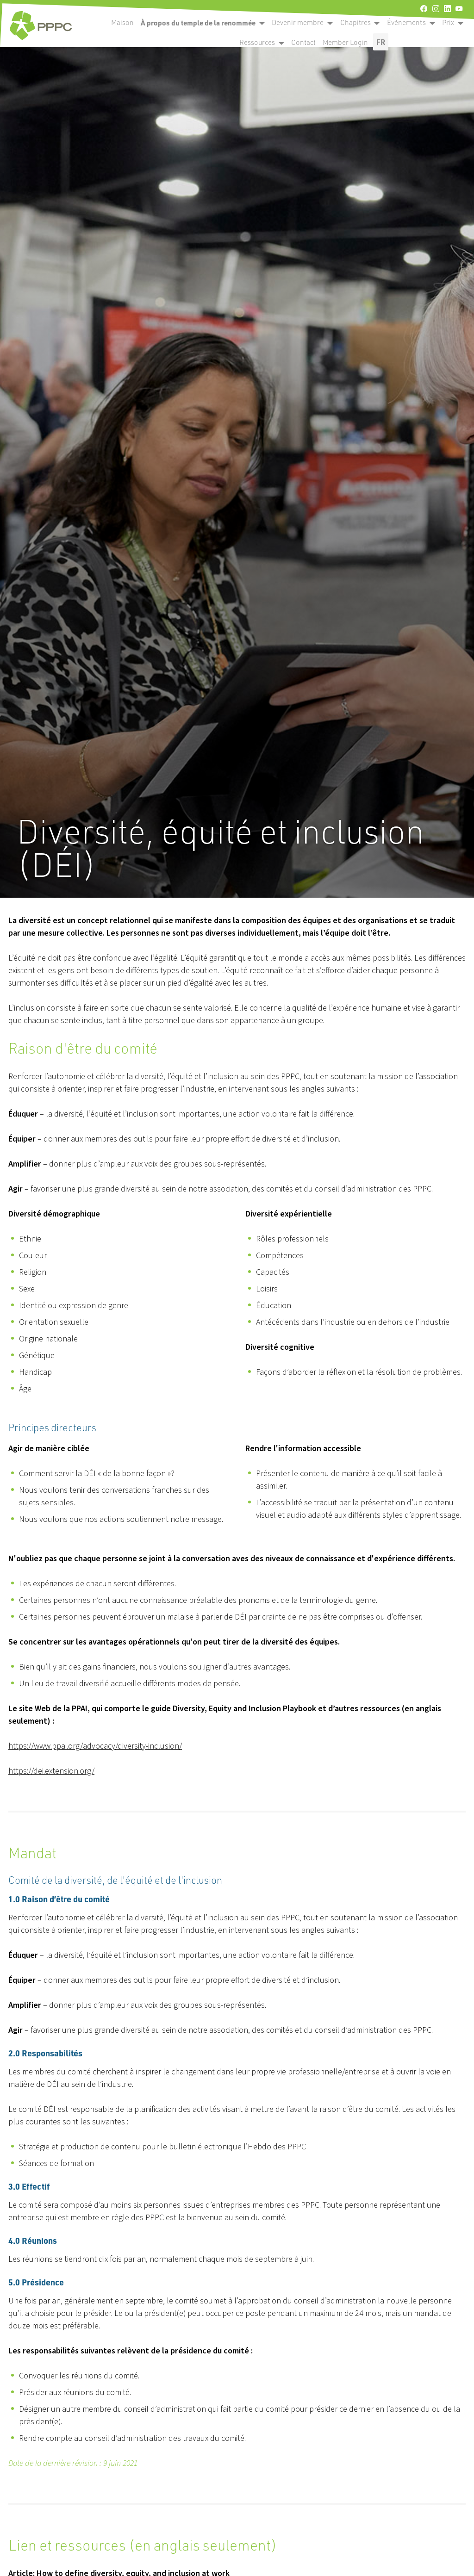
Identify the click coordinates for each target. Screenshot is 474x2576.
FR (380, 42)
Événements (406, 22)
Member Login (345, 42)
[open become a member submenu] (262, 23)
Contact (303, 42)
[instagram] (436, 9)
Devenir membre (298, 22)
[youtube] (459, 9)
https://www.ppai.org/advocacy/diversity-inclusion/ (95, 1746)
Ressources (257, 42)
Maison (122, 22)
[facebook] (424, 9)
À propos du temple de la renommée (198, 22)
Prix (448, 22)
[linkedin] (447, 9)
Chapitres (355, 22)
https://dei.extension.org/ (51, 1771)
